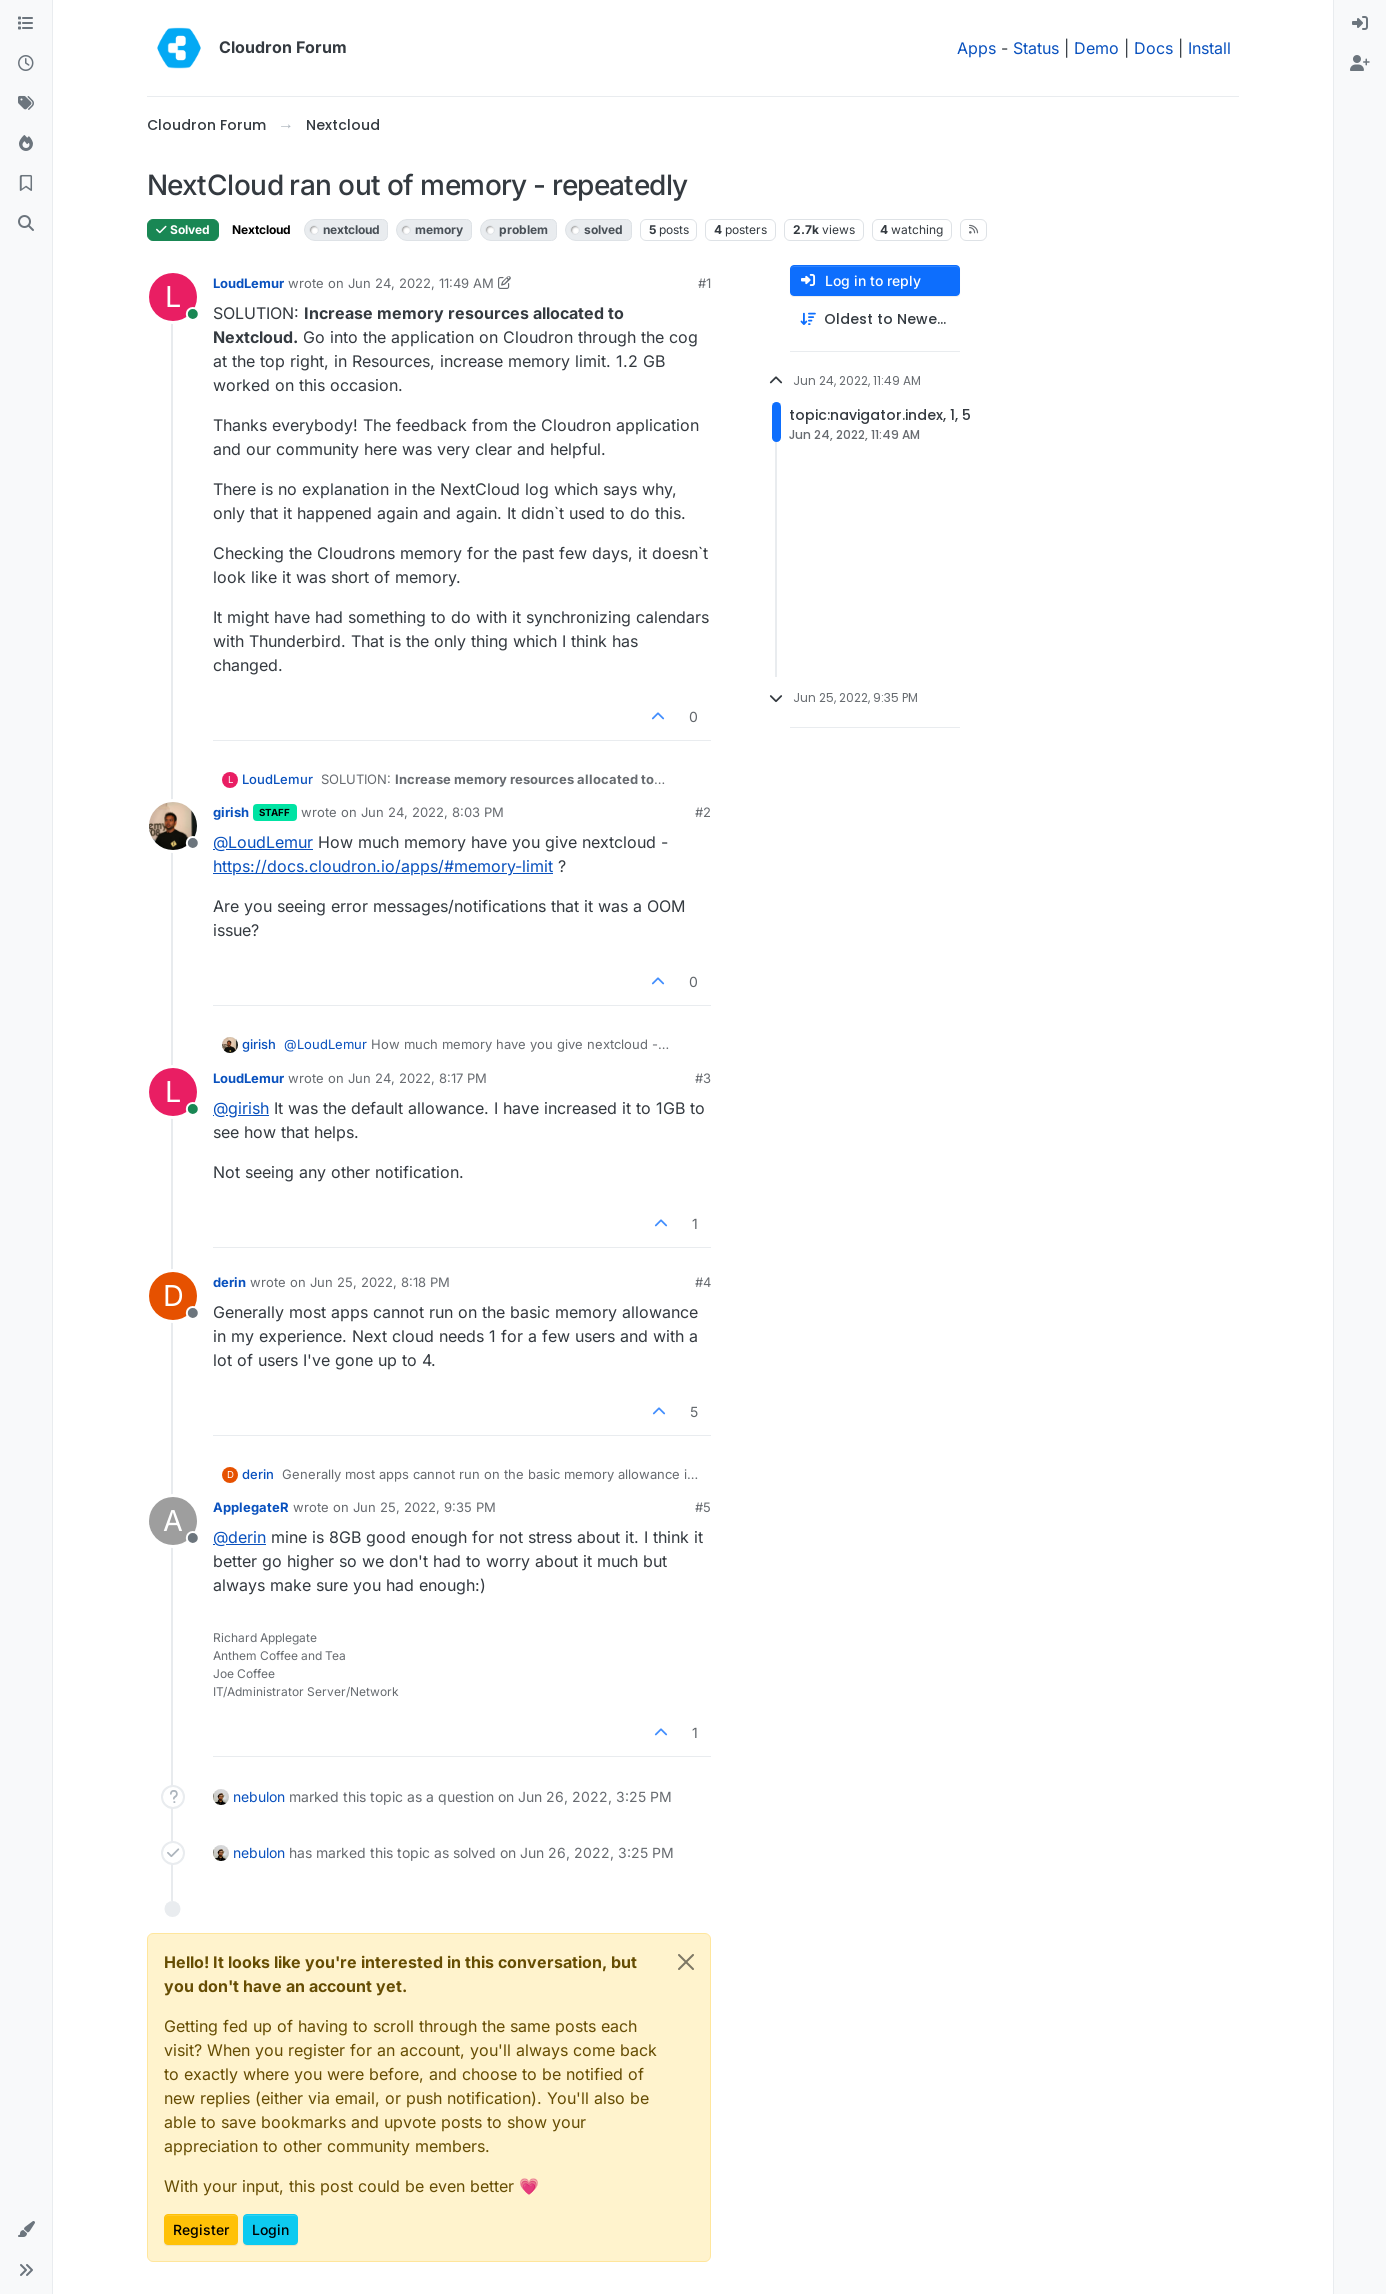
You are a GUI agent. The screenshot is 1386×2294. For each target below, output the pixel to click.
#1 (704, 283)
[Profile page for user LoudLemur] (173, 297)
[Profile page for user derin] (173, 1296)
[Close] (686, 1962)
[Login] (1360, 24)
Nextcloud (261, 229)
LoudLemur (248, 283)
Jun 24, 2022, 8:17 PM (417, 1078)
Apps (976, 48)
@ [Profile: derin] (239, 1537)
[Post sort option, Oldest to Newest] (875, 319)
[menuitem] (1360, 24)
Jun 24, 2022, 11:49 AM (421, 283)
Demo (1096, 48)
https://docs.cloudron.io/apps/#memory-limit (383, 866)
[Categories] (26, 24)
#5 (703, 1507)
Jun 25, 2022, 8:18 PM (380, 1282)
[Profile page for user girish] (173, 826)
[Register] (1360, 64)
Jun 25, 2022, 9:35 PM (424, 1507)
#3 (703, 1078)
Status (1036, 48)
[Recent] (26, 64)
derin (229, 1282)
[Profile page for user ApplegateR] (173, 1521)
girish (231, 812)
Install (1209, 48)
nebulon (259, 1796)
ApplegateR (251, 1507)
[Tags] (26, 104)
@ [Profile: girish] (241, 1108)
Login (270, 2229)
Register (201, 2229)
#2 (703, 812)
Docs (1153, 48)
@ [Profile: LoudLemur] (263, 842)
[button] (26, 2230)
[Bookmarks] (26, 184)
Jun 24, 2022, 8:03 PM (432, 812)
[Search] (26, 224)
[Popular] (26, 144)
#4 (703, 1282)
